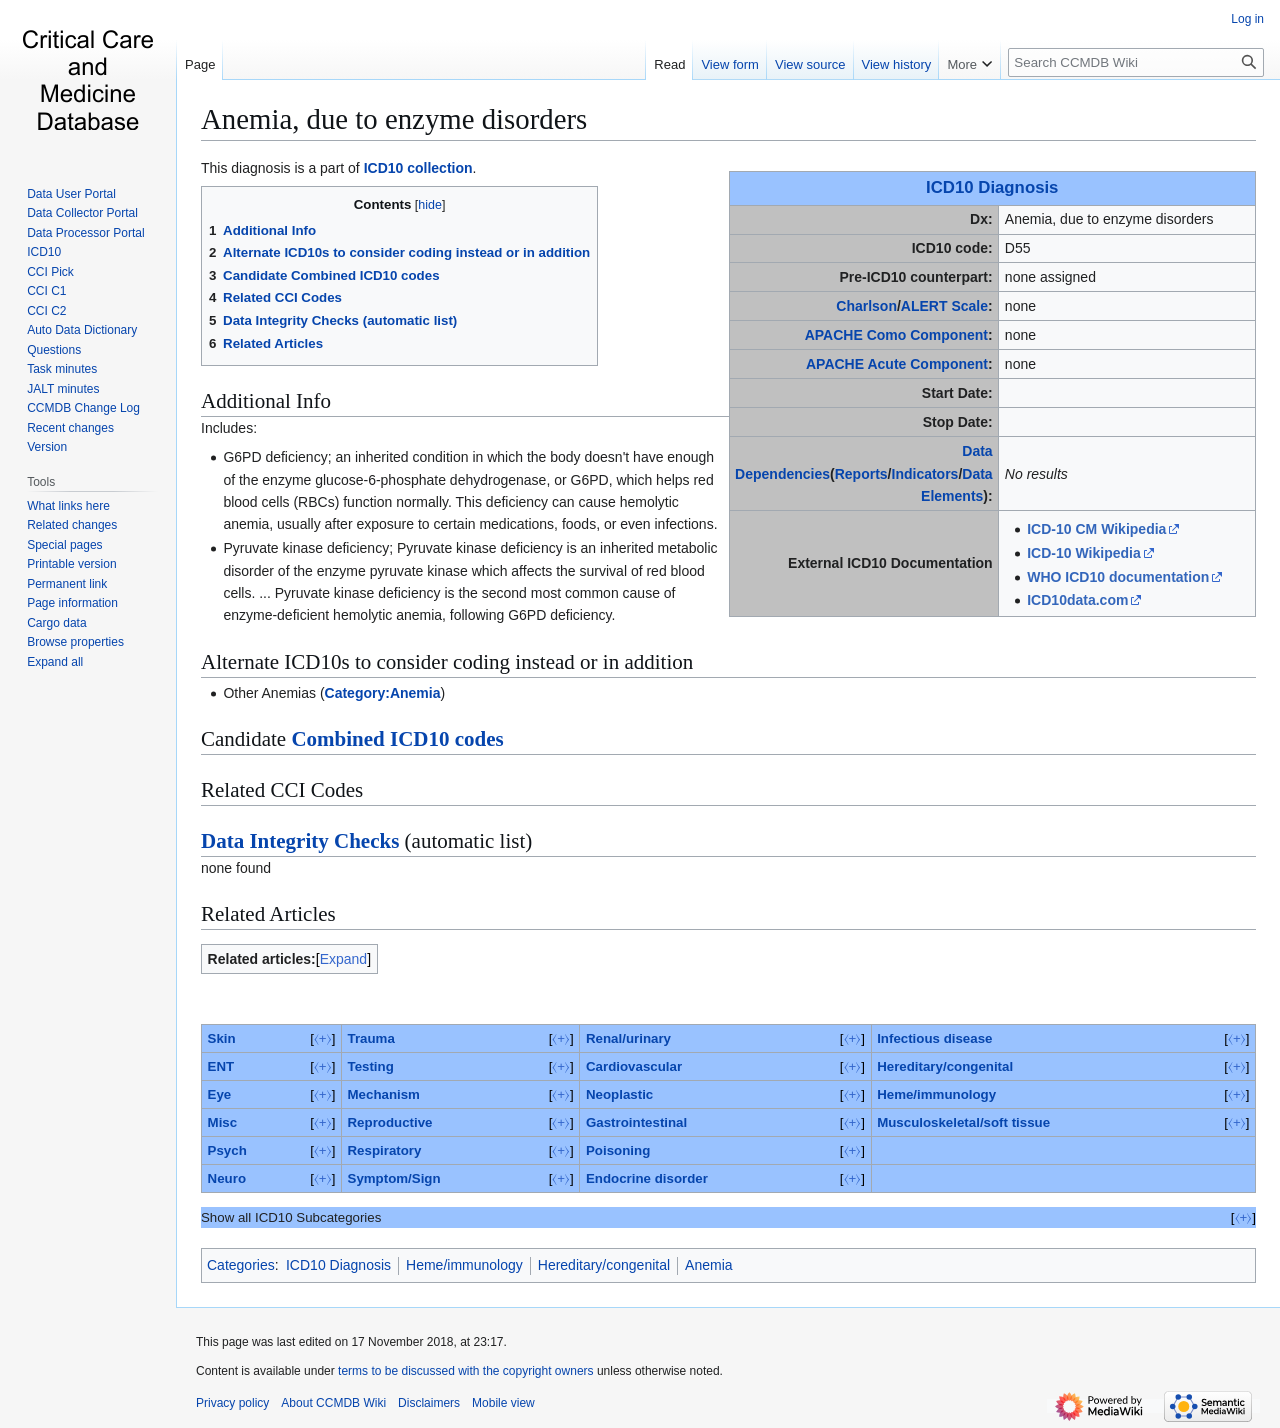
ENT (221, 1066)
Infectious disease (934, 1038)
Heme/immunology (936, 1094)
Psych (227, 1150)
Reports (861, 474)
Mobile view (503, 1403)
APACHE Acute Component (897, 364)
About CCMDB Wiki (333, 1403)
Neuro (227, 1178)
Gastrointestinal (636, 1122)
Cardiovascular (634, 1066)
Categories (241, 1265)
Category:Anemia (383, 693)
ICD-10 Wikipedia (1083, 553)
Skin (222, 1038)
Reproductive (390, 1122)
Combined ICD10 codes (397, 739)
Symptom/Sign (394, 1178)
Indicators (925, 474)
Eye (220, 1094)
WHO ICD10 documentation (1118, 577)
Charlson (866, 306)
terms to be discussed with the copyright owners (465, 1371)
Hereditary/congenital (945, 1066)
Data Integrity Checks (300, 841)
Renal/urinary (628, 1038)
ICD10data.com (1077, 600)
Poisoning (618, 1150)
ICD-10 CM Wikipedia (1096, 529)
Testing (371, 1066)
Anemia (708, 1265)
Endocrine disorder (647, 1178)
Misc (223, 1122)
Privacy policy (232, 1403)
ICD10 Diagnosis (992, 187)
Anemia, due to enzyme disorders (394, 119)
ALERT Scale (944, 306)
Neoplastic (619, 1094)
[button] (55, 662)
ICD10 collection (418, 168)
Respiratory (385, 1150)
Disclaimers (429, 1403)
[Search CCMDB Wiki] (1136, 62)
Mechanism (384, 1094)
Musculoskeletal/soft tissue (963, 1122)
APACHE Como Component (896, 335)
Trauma (371, 1038)
